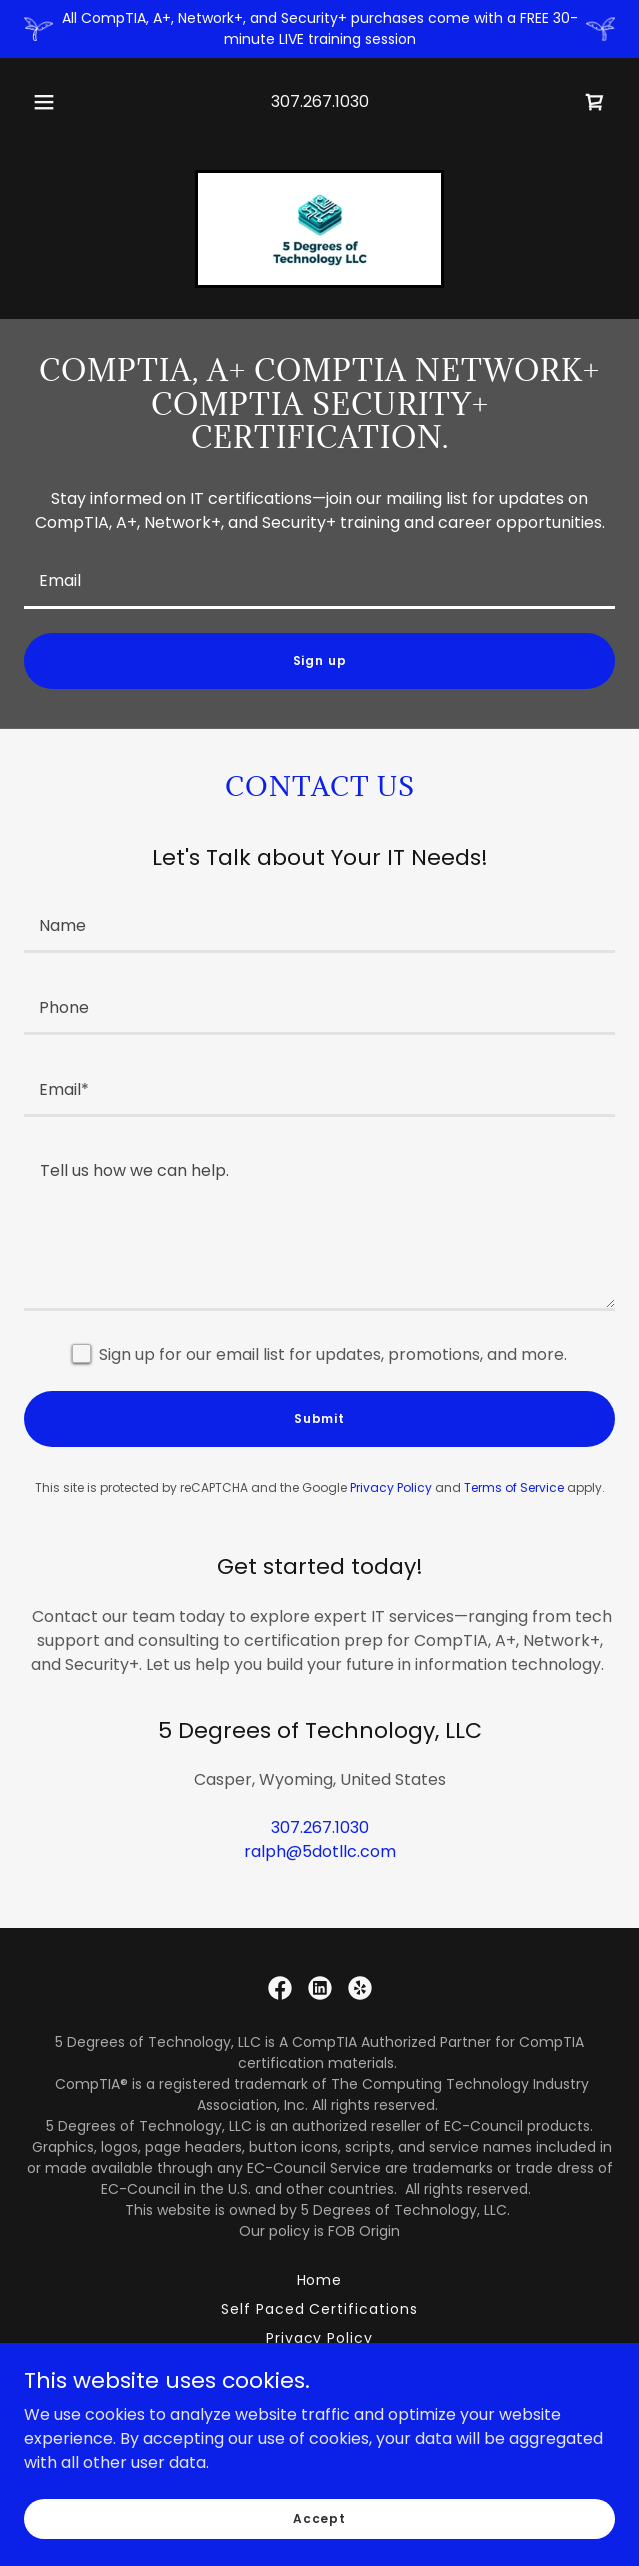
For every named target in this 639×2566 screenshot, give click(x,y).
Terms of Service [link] (514, 1487)
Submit (319, 1418)
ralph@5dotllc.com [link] (320, 1851)
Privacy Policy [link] (391, 1487)
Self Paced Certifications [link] (320, 2309)
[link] (595, 102)
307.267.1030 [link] (320, 101)
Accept (319, 2517)
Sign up (320, 660)
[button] (51, 102)
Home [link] (320, 2280)
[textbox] (319, 580)
